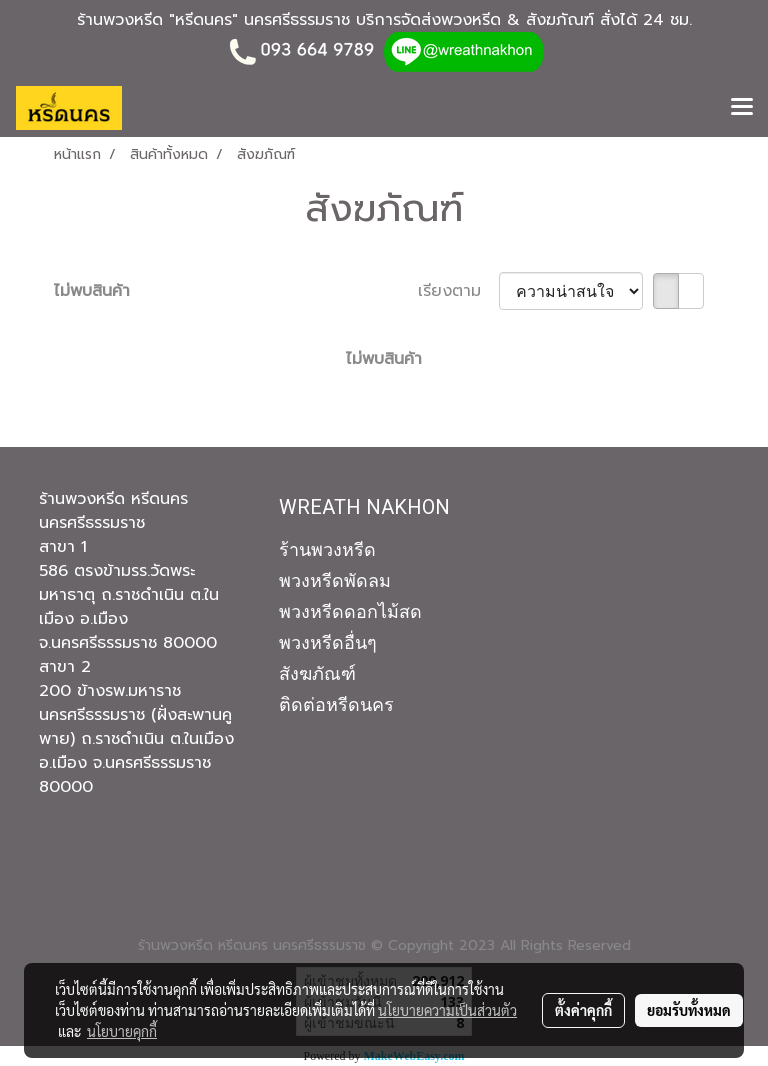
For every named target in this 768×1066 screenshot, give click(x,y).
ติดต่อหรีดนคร (336, 704)
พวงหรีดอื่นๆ (328, 642)
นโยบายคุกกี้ (122, 1031)
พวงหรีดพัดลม (335, 580)
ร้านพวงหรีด (327, 549)
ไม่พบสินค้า (92, 291)
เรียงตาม (458, 291)
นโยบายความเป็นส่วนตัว (447, 1010)
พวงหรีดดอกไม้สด (350, 611)
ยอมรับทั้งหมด (689, 1010)
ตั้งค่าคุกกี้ (583, 1010)
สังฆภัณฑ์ (317, 673)
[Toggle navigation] (742, 108)
